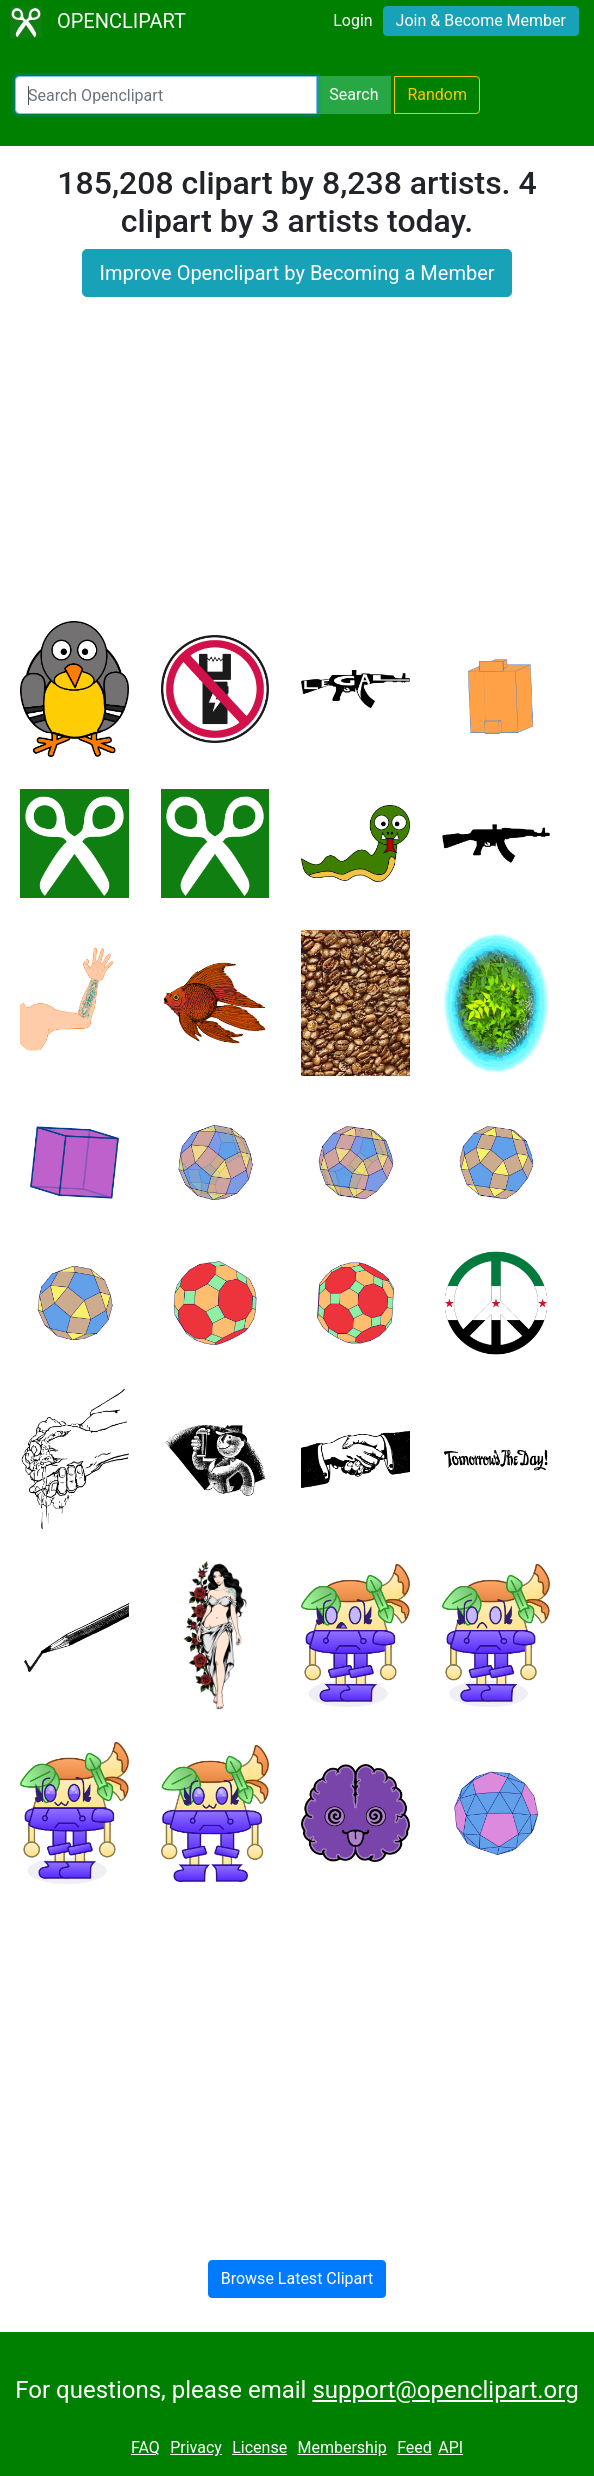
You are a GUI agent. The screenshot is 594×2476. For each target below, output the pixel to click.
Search (353, 94)
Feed (414, 2447)
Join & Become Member (481, 20)
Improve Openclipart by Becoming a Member (296, 273)
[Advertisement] (297, 471)
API (450, 2447)
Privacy (196, 2447)
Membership (341, 2447)
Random (437, 94)
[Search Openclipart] (166, 95)
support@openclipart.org (445, 2390)
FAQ (145, 2447)
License (259, 2447)
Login (352, 20)
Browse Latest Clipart (297, 2278)
